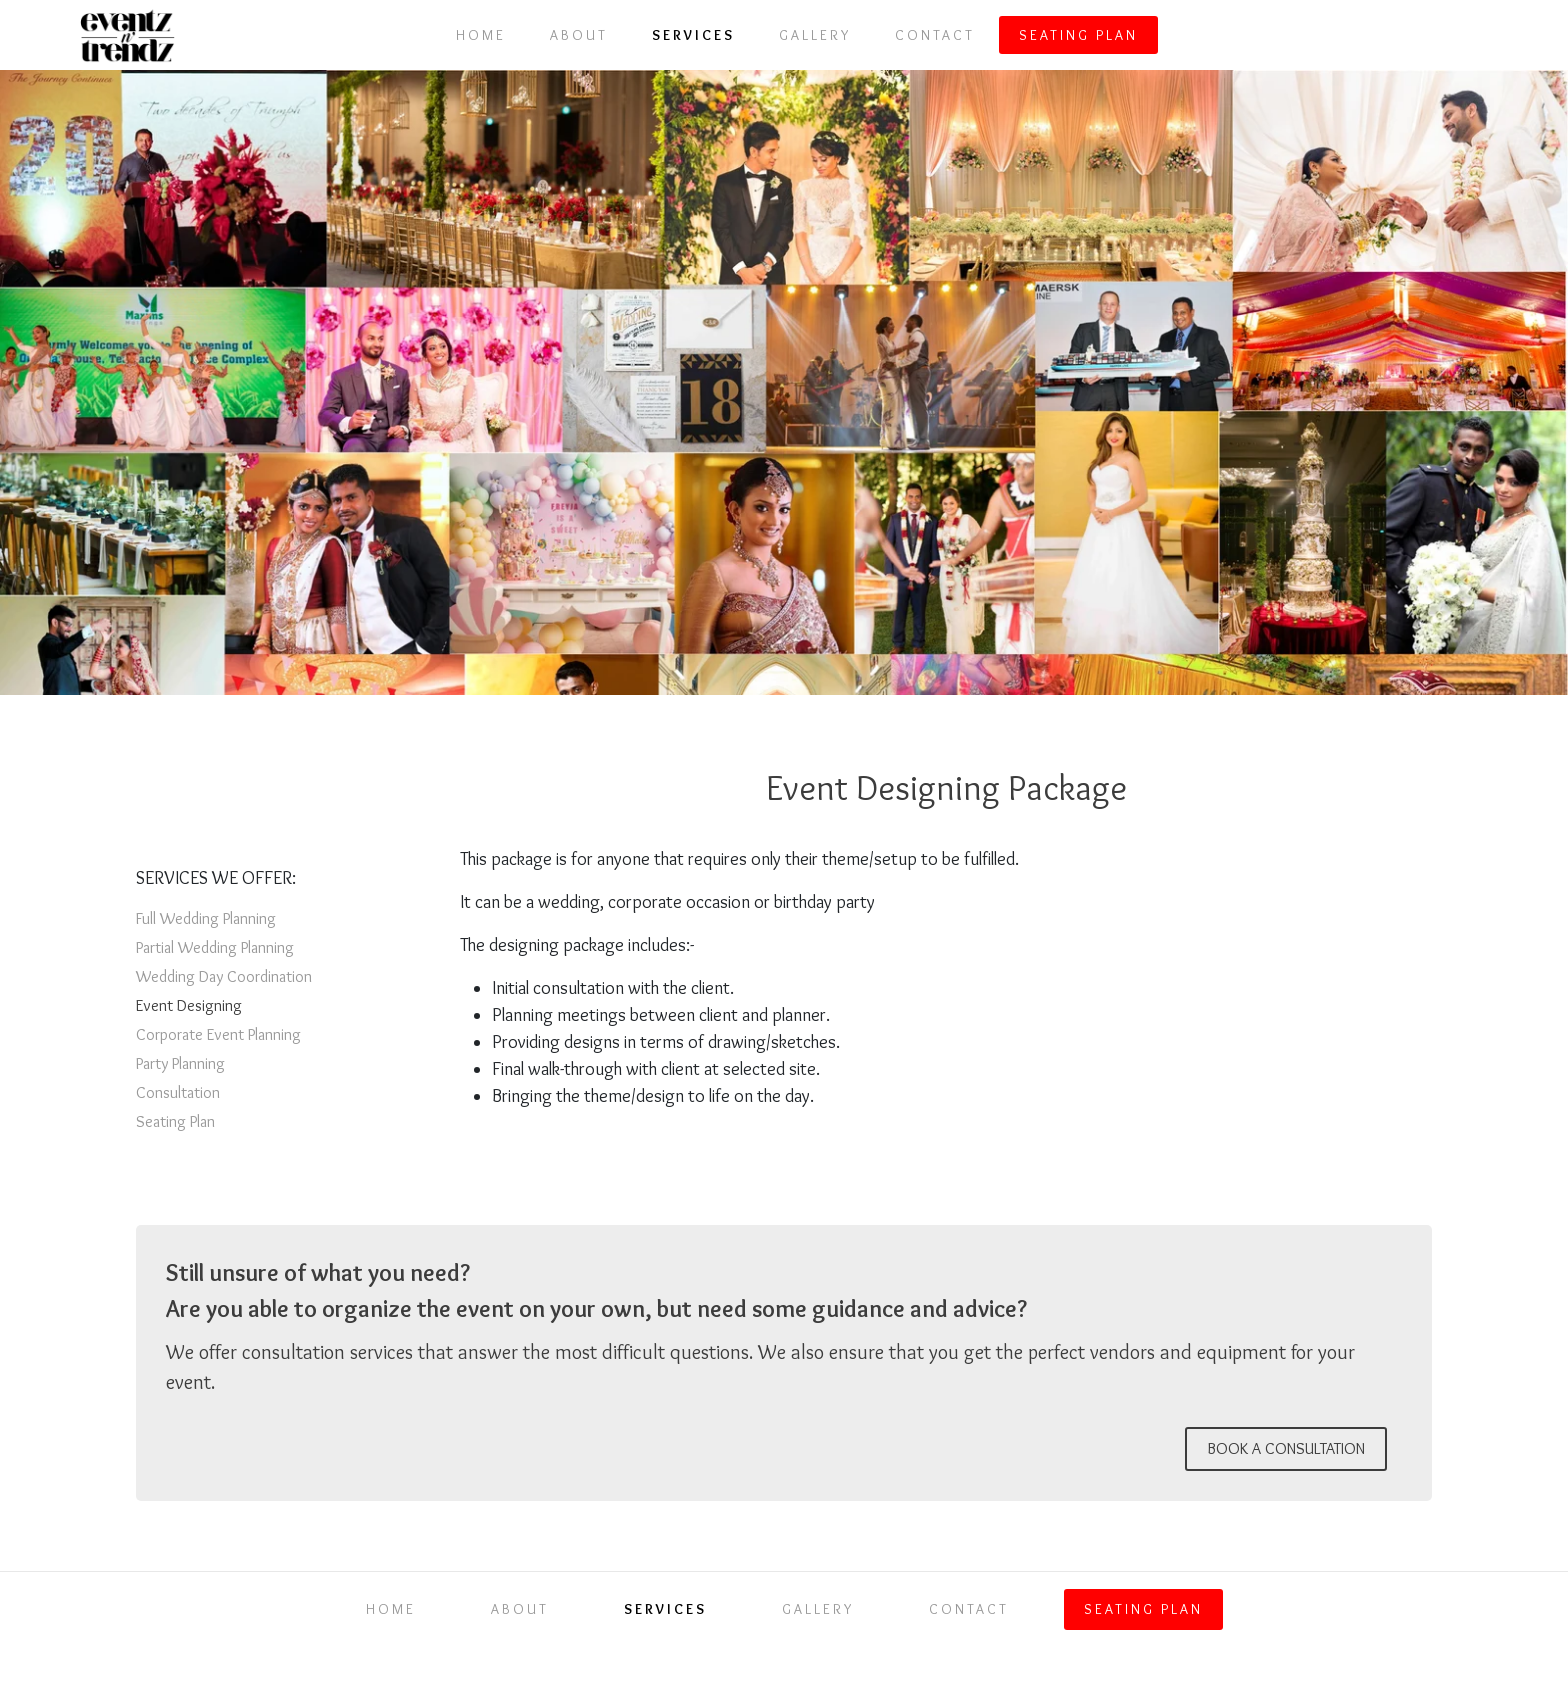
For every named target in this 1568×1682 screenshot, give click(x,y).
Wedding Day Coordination (224, 976)
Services (693, 35)
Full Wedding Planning (206, 918)
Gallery (815, 35)
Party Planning (180, 1063)
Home (481, 35)
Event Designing (189, 1005)
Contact (935, 35)
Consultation (178, 1092)
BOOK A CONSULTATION (1286, 1448)
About (579, 35)
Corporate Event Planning (218, 1034)
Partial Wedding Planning (215, 947)
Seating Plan (1078, 35)
